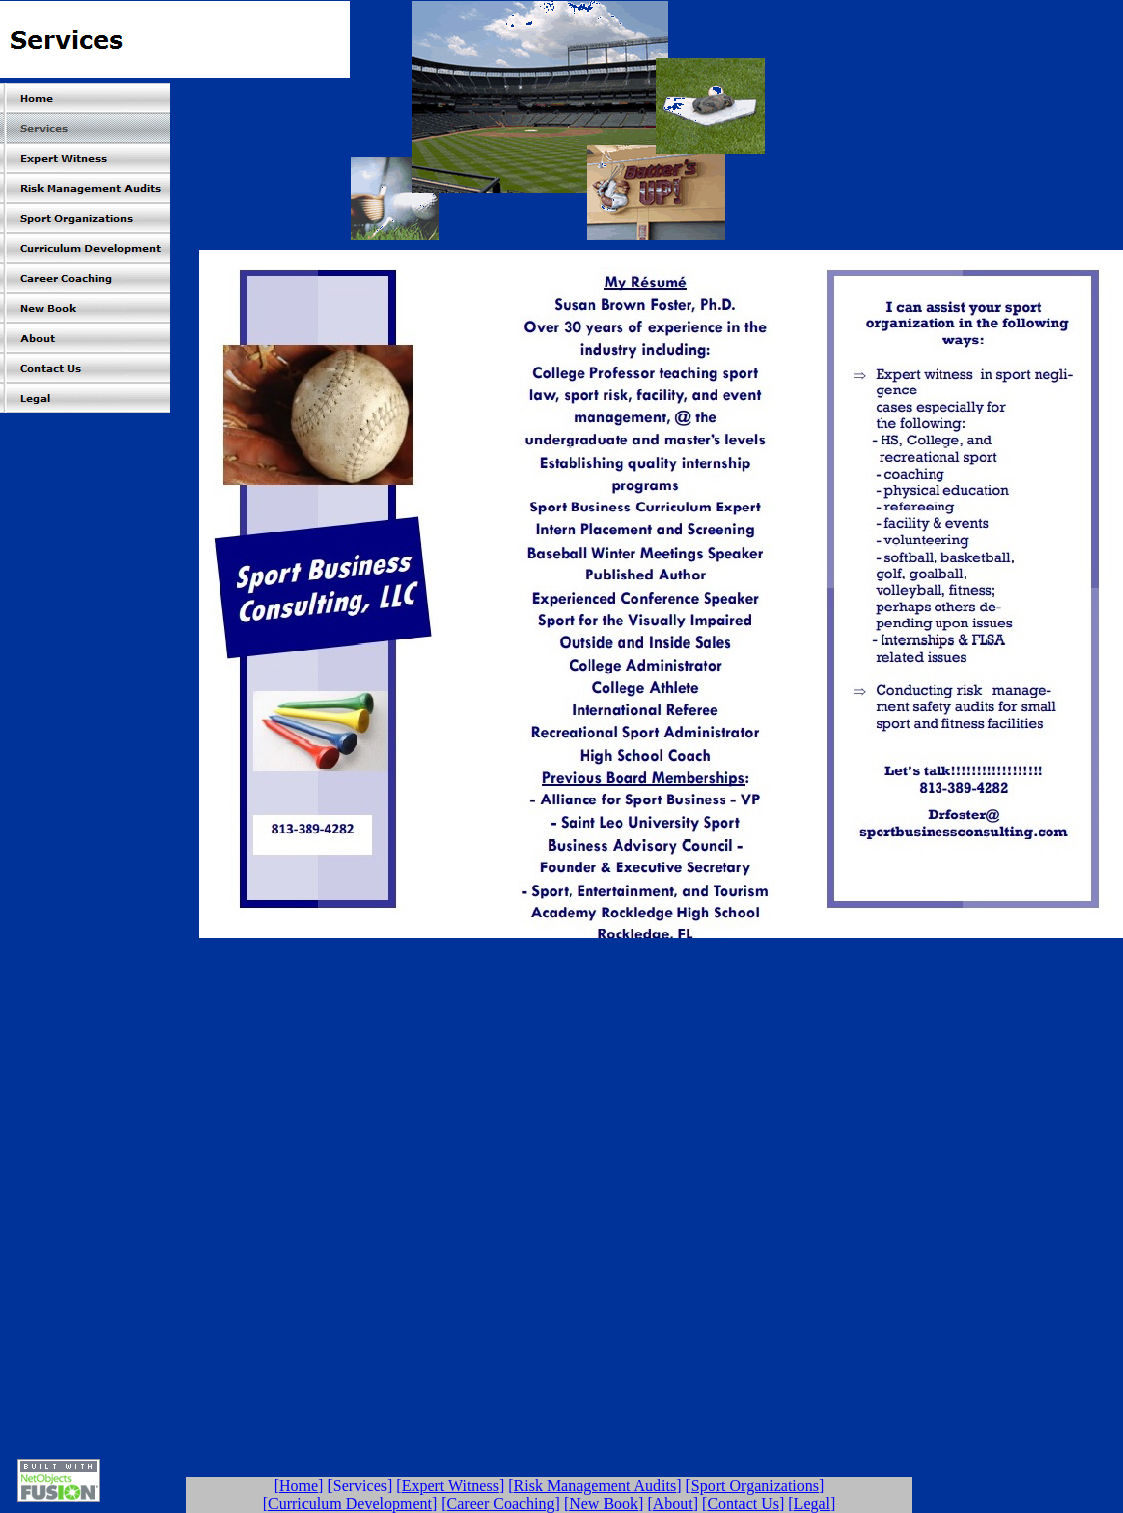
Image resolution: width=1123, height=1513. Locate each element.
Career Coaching (501, 1503)
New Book (603, 1503)
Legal (812, 1503)
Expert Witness (450, 1485)
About (673, 1503)
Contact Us (743, 1503)
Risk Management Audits (595, 1485)
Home (298, 1485)
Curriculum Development (350, 1503)
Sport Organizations (755, 1485)
